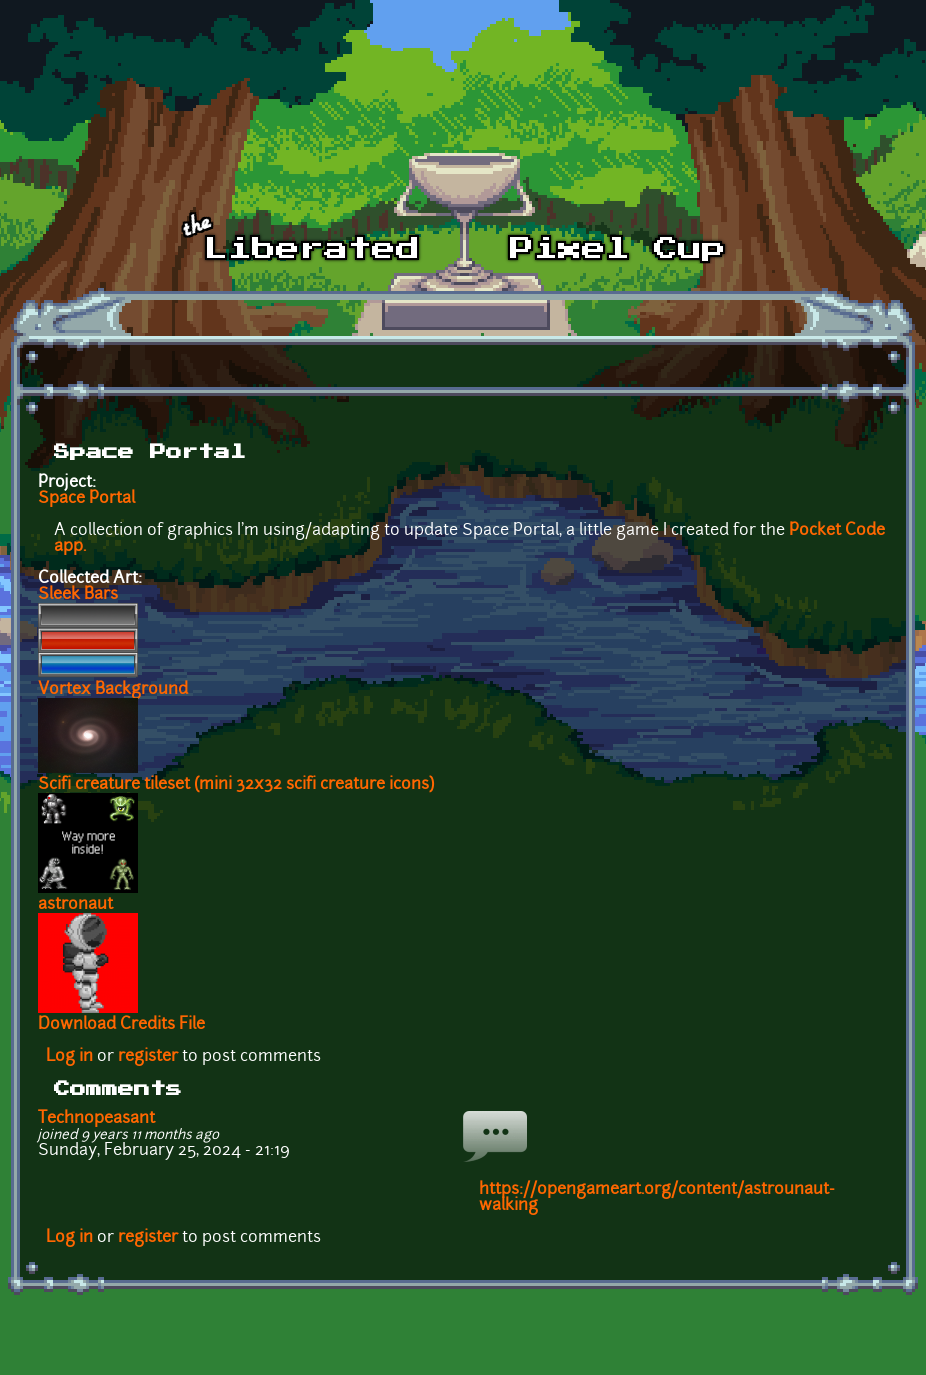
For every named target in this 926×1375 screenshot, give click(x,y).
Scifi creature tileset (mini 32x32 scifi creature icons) (236, 785)
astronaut (75, 905)
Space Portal (86, 499)
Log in (69, 1057)
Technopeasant (96, 1119)
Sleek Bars (78, 595)
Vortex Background (113, 690)
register (148, 1057)
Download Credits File (121, 1025)
